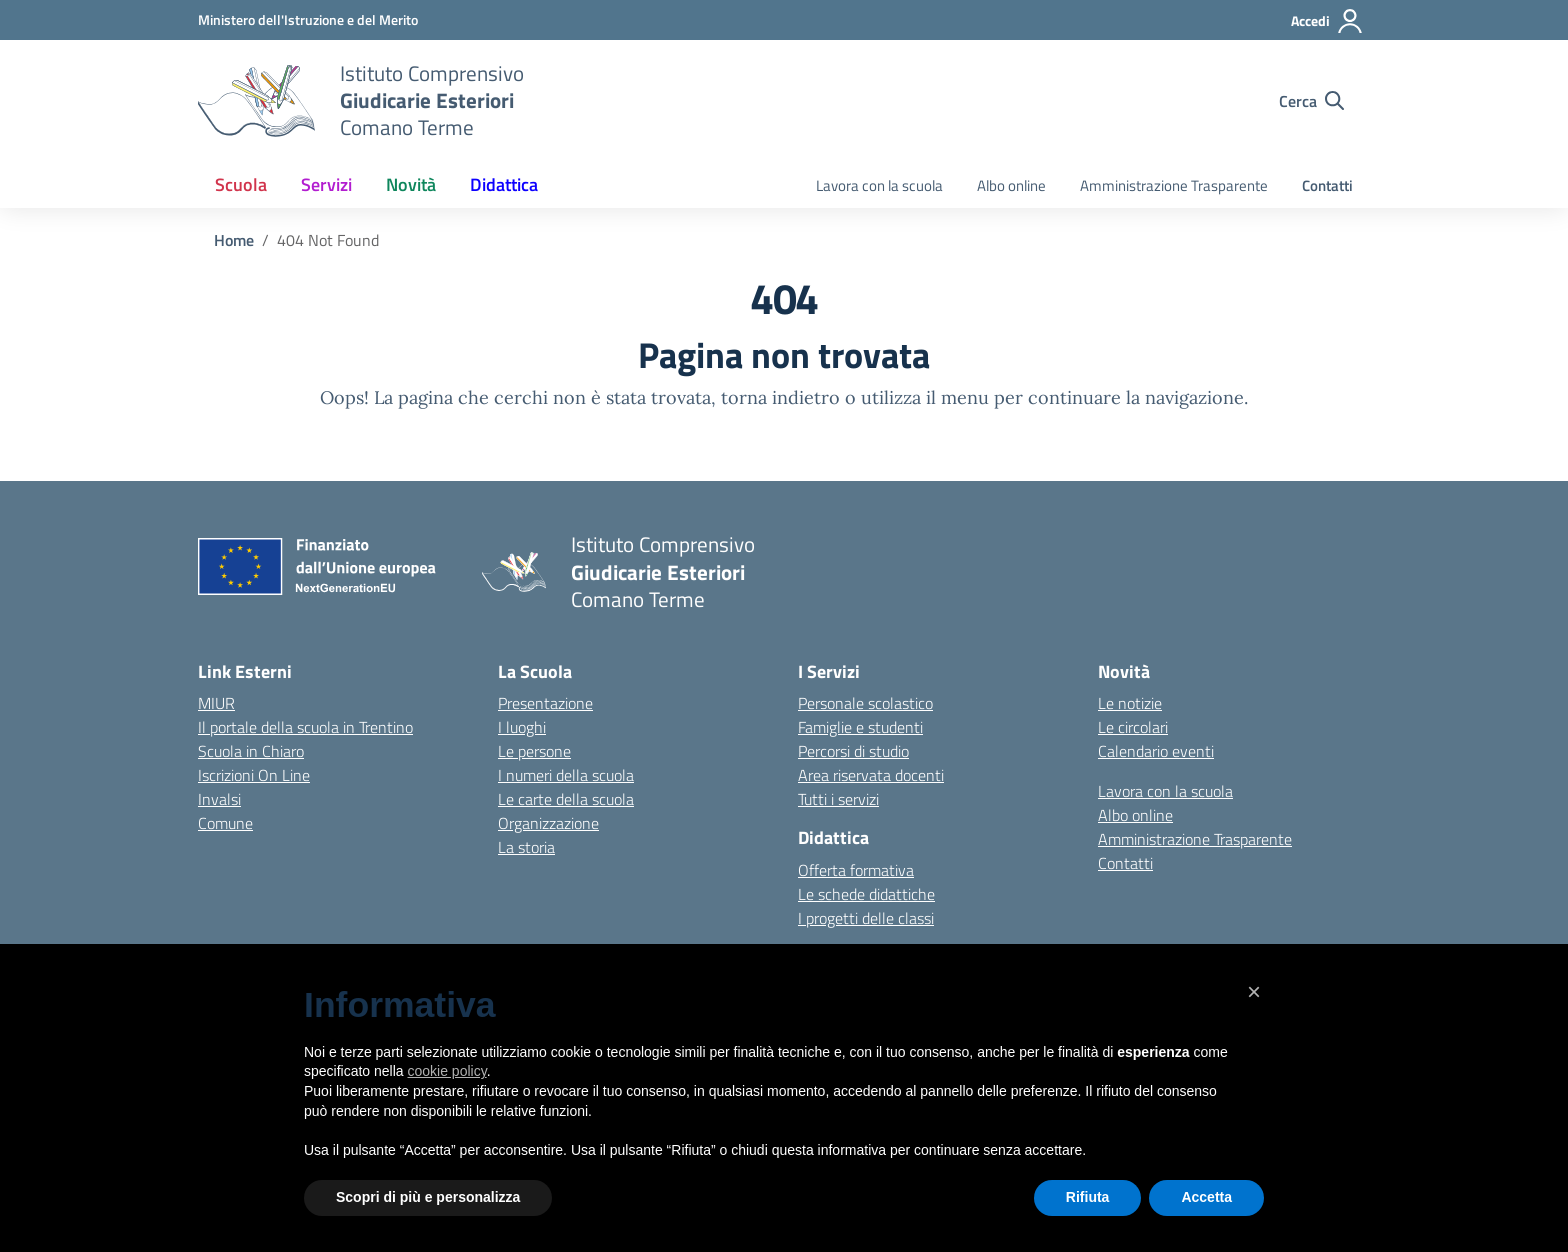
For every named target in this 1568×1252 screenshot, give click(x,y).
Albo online (1011, 185)
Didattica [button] (504, 184)
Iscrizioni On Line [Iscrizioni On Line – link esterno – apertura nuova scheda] (254, 775)
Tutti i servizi (838, 799)
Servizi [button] (326, 184)
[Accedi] (1327, 21)
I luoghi (522, 727)
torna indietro (780, 397)
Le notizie (1130, 703)
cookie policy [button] (447, 1071)
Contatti (1327, 185)
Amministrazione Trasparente (1174, 185)
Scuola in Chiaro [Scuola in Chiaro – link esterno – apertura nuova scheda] (251, 751)
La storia (526, 847)
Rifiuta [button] (1088, 1197)
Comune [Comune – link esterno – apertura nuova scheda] (225, 823)
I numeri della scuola (566, 775)
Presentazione (545, 703)
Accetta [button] (1206, 1197)
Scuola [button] (241, 184)
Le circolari (1133, 727)
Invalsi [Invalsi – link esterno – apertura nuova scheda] (219, 799)
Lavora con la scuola (879, 185)
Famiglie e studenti (860, 727)
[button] (1254, 992)
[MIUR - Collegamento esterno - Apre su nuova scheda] (308, 19)
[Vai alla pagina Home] (234, 240)
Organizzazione (548, 823)
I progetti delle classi (866, 918)
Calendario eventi (1156, 751)
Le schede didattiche (866, 894)
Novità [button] (411, 184)
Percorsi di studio (853, 751)
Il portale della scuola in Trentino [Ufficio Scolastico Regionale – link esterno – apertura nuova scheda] (305, 727)
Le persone (534, 751)
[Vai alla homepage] (256, 101)
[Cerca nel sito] (1311, 101)
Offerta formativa (856, 870)
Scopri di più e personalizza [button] (428, 1197)
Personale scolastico (865, 703)
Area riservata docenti (871, 775)
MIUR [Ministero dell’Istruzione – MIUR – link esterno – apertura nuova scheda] (216, 703)
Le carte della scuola (566, 799)
